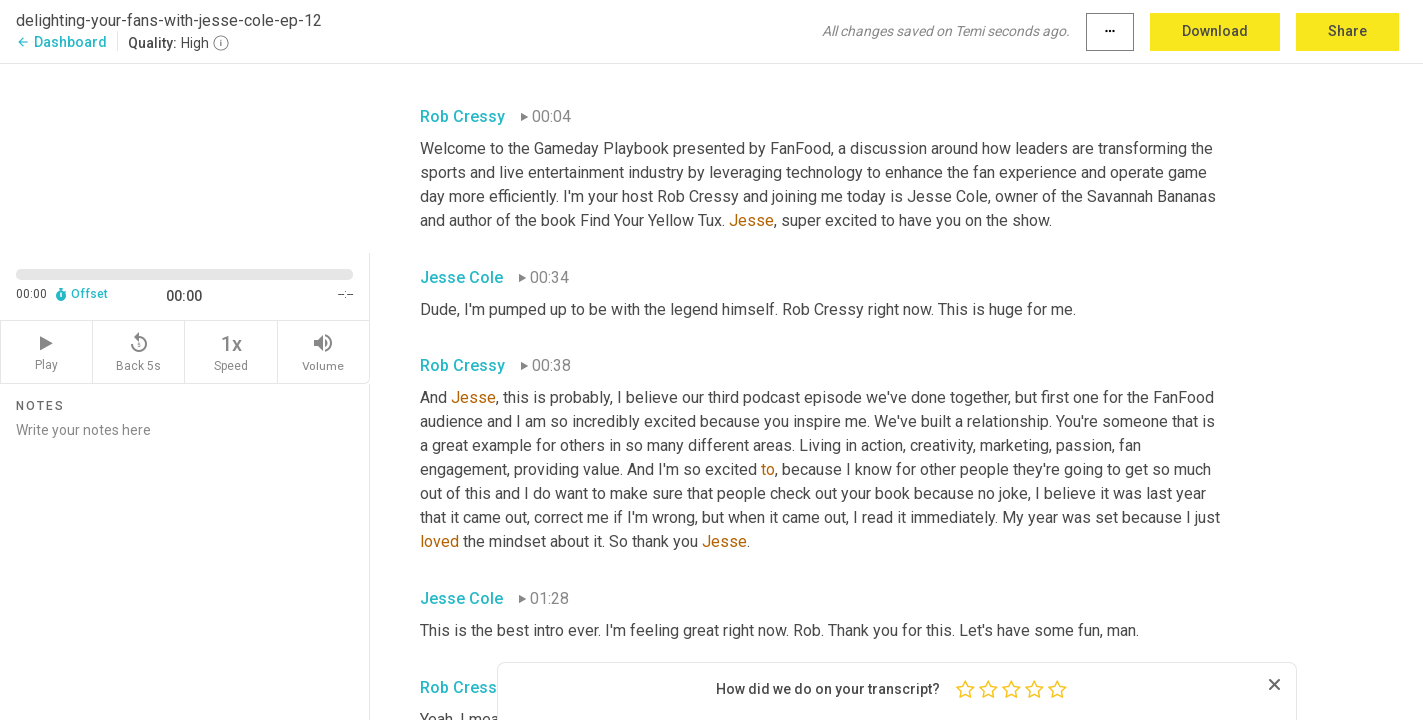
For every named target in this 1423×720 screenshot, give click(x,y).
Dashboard (61, 42)
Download (1215, 31)
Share (1347, 31)
